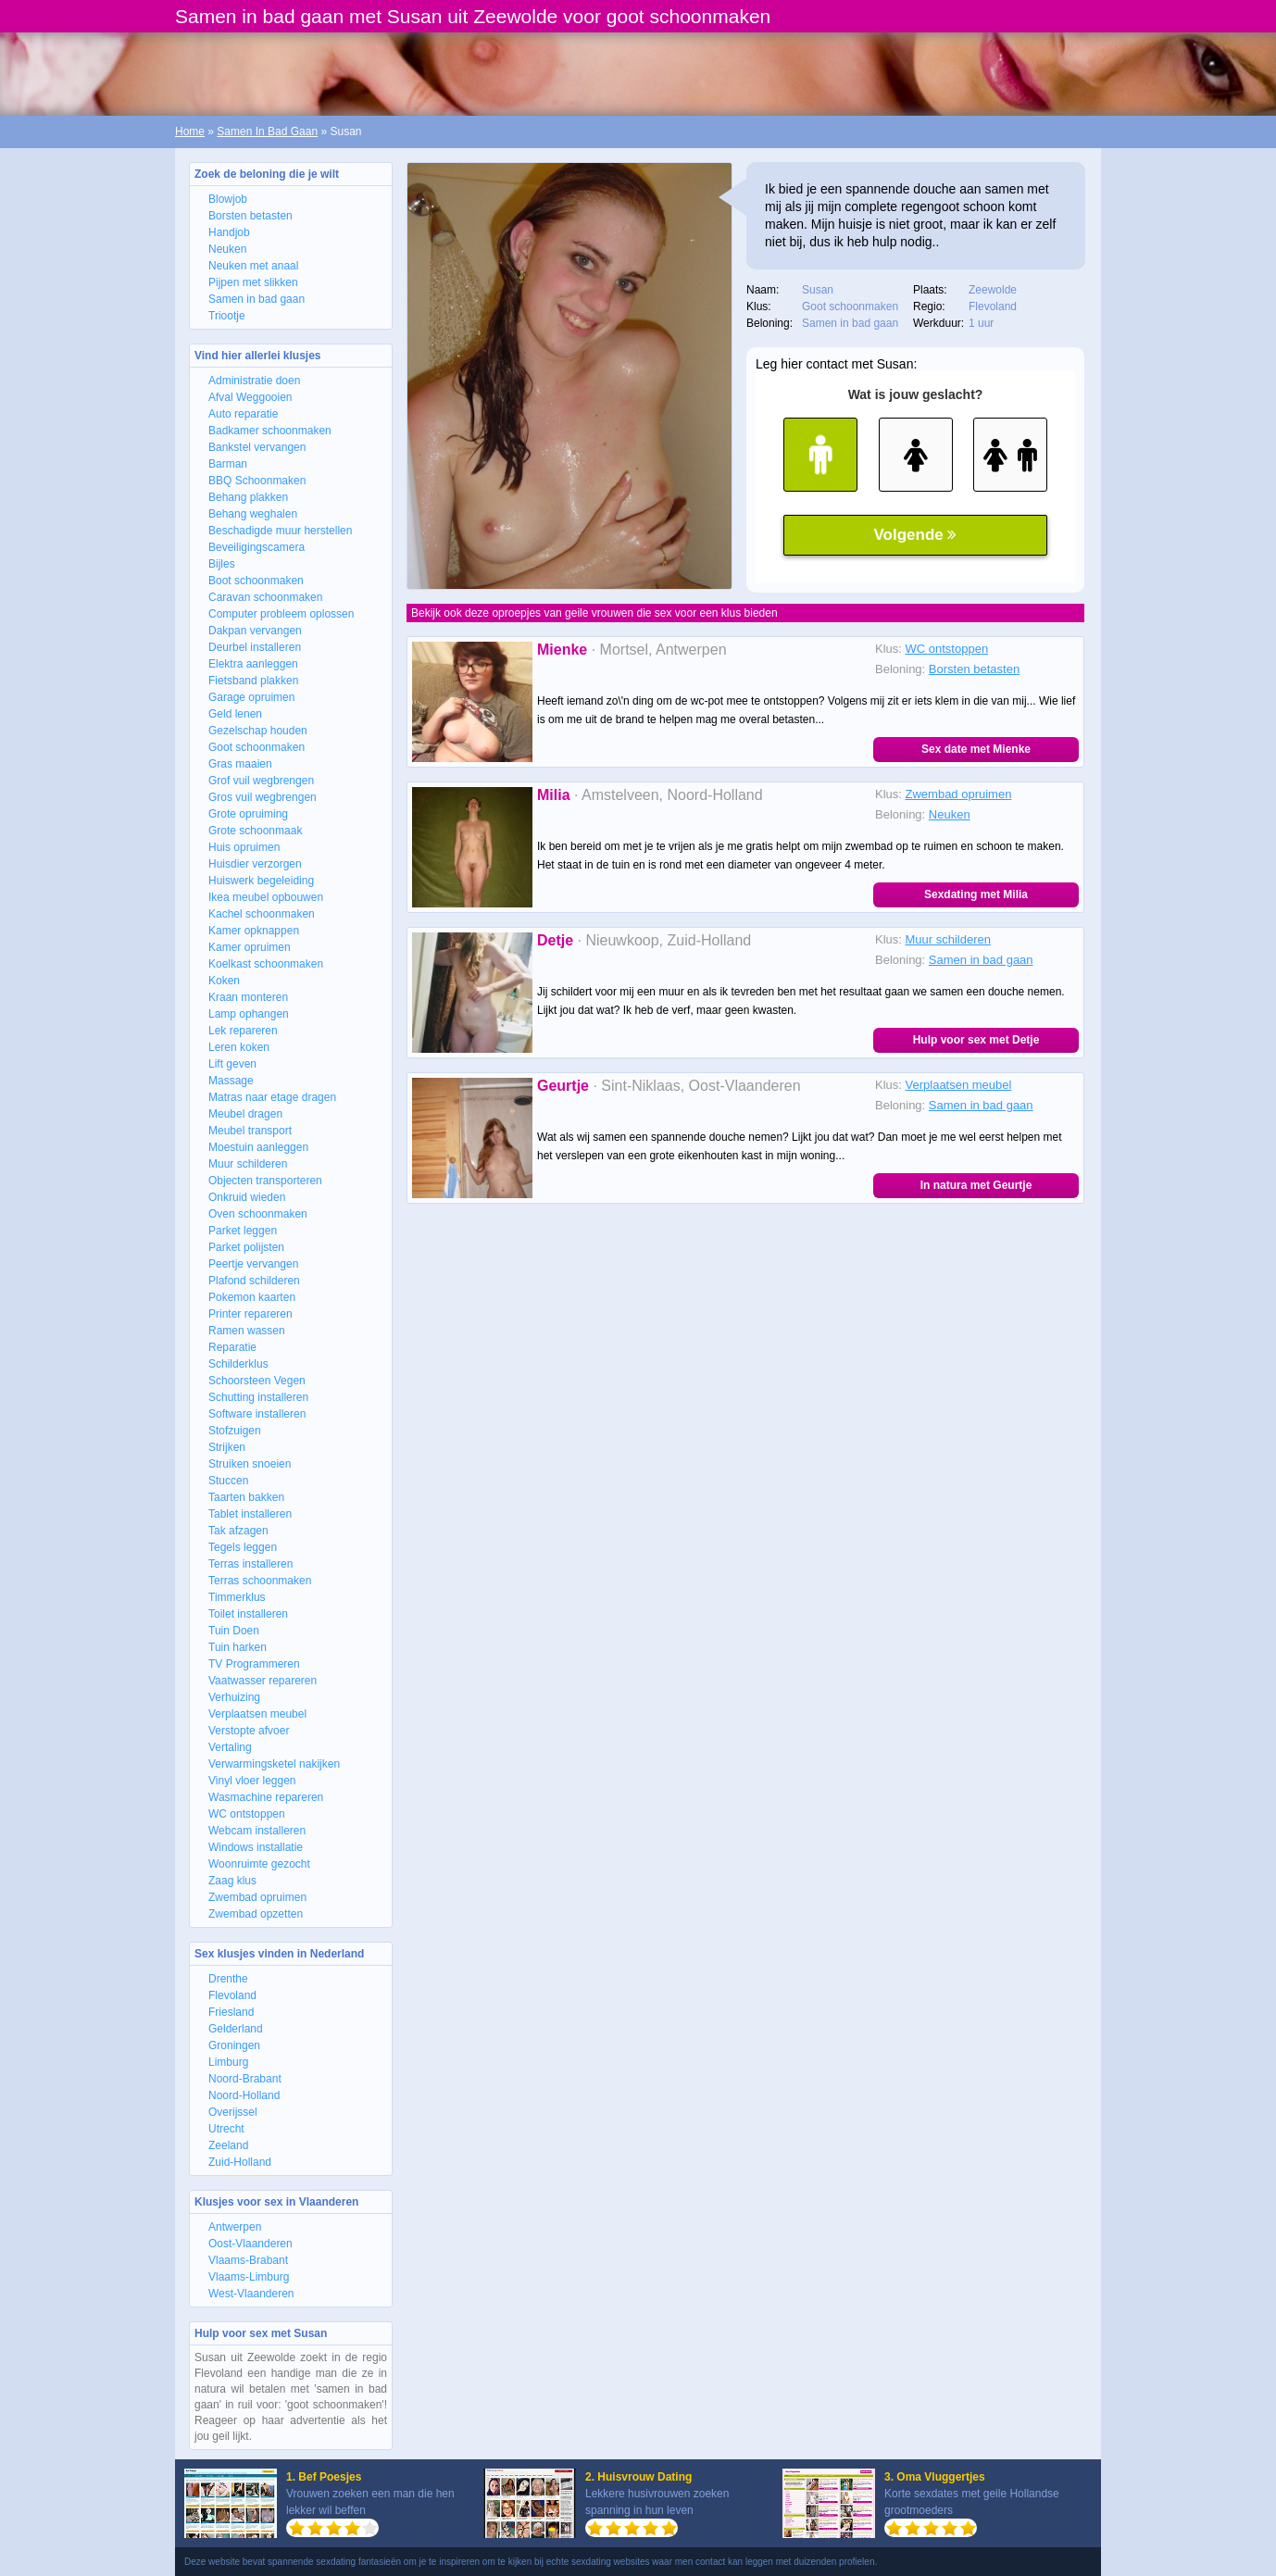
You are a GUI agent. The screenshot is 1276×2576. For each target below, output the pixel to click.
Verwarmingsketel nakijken (274, 1763)
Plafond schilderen (254, 1280)
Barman (227, 463)
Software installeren (257, 1413)
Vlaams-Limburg (248, 2276)
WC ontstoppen (246, 1813)
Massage (231, 1080)
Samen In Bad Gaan (267, 131)
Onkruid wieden (246, 1197)
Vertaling (230, 1747)
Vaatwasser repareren (262, 1680)
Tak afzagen (238, 1530)
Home (190, 131)
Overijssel (232, 2112)
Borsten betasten (250, 215)
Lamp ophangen (248, 1013)
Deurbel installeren (254, 647)
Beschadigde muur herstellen (280, 530)
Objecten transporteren (265, 1180)
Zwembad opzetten (255, 1913)
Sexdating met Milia (976, 894)
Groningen (234, 2045)
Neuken (227, 249)
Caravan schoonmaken (265, 597)
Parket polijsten (246, 1247)
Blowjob (227, 199)
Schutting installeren (258, 1397)
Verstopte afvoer (248, 1730)
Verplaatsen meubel (257, 1713)
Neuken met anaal (253, 265)
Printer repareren (250, 1313)
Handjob (229, 232)
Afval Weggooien (250, 397)
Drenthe (228, 1978)
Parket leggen (242, 1230)
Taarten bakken (246, 1497)
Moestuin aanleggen (258, 1147)
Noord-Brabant (244, 2078)
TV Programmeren (254, 1663)
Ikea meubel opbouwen (265, 897)
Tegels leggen (242, 1547)
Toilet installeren (248, 1613)
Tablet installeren (250, 1513)
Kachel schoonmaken (261, 913)
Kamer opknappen (253, 930)
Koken (224, 980)
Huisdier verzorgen (255, 863)
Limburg (228, 2062)
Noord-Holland (244, 2095)
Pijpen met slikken (253, 282)
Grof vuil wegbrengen (261, 780)
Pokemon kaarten (251, 1297)
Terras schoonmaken (259, 1580)
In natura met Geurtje (976, 1185)
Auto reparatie (243, 413)
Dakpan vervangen (255, 630)
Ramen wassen (246, 1330)
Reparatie (232, 1347)
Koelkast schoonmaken (265, 963)
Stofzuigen (234, 1430)
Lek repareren (243, 1030)
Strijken (226, 1447)
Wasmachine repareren (265, 1797)
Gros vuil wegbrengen (262, 797)
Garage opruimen (251, 697)
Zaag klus (232, 1880)
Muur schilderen (247, 1163)
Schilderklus (238, 1363)
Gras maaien (240, 763)
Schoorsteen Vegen (257, 1380)
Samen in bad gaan (256, 299)
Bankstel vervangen (257, 447)
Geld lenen (235, 713)
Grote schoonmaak (255, 830)
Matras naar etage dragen (272, 1097)
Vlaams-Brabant (248, 2260)
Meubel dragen (245, 1113)
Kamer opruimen (249, 947)
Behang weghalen (252, 513)
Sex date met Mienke (976, 749)
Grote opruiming (248, 813)
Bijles (221, 563)
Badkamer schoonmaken (270, 430)
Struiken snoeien (249, 1463)
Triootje (226, 315)
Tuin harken (237, 1647)
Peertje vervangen (253, 1263)
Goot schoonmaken (256, 747)
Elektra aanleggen (253, 663)
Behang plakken (248, 497)
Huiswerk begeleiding (261, 880)
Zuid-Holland (239, 2162)
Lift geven (232, 1063)
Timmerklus (237, 1597)
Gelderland (235, 2028)
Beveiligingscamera (256, 547)
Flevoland (232, 1995)
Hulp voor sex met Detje (976, 1039)
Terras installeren (250, 1563)
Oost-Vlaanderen (250, 2243)
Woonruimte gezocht (259, 1863)
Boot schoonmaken (256, 580)
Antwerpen (234, 2226)
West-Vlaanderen (251, 2293)
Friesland (231, 2012)
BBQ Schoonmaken (257, 480)
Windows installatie (255, 1847)
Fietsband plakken (253, 680)
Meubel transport (250, 1130)
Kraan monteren (248, 997)
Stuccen (228, 1480)
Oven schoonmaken (257, 1213)
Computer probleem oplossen (281, 613)
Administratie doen (254, 380)
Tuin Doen (233, 1630)
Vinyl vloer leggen (252, 1780)
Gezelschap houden (257, 730)
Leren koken (238, 1047)
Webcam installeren (257, 1830)
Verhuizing (234, 1697)
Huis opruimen (244, 847)
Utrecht (226, 2128)
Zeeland (228, 2145)
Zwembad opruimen (257, 1897)
